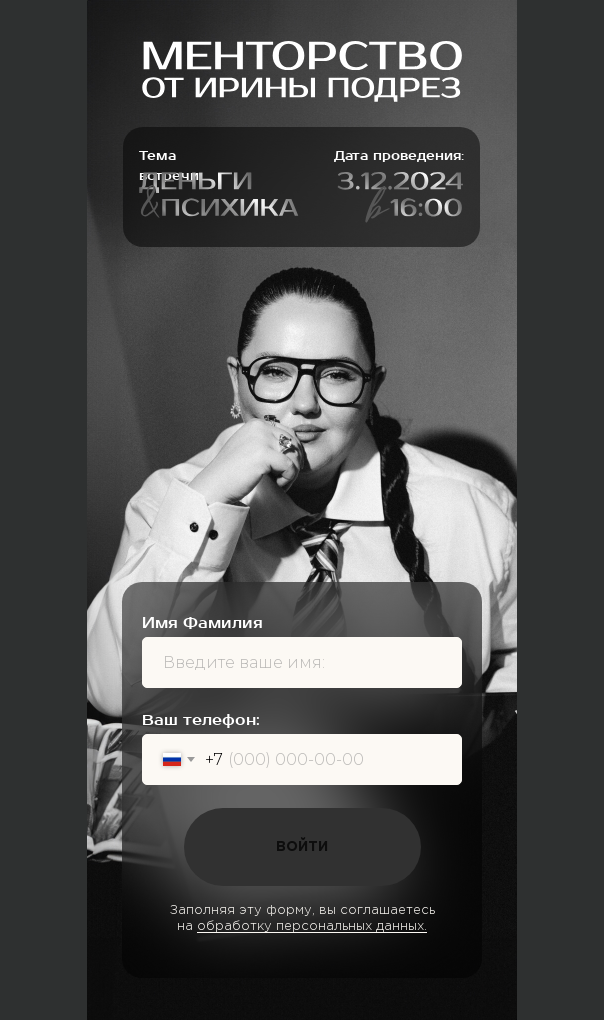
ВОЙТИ (302, 847)
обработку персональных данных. (312, 926)
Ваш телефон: (201, 720)
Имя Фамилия (202, 623)
